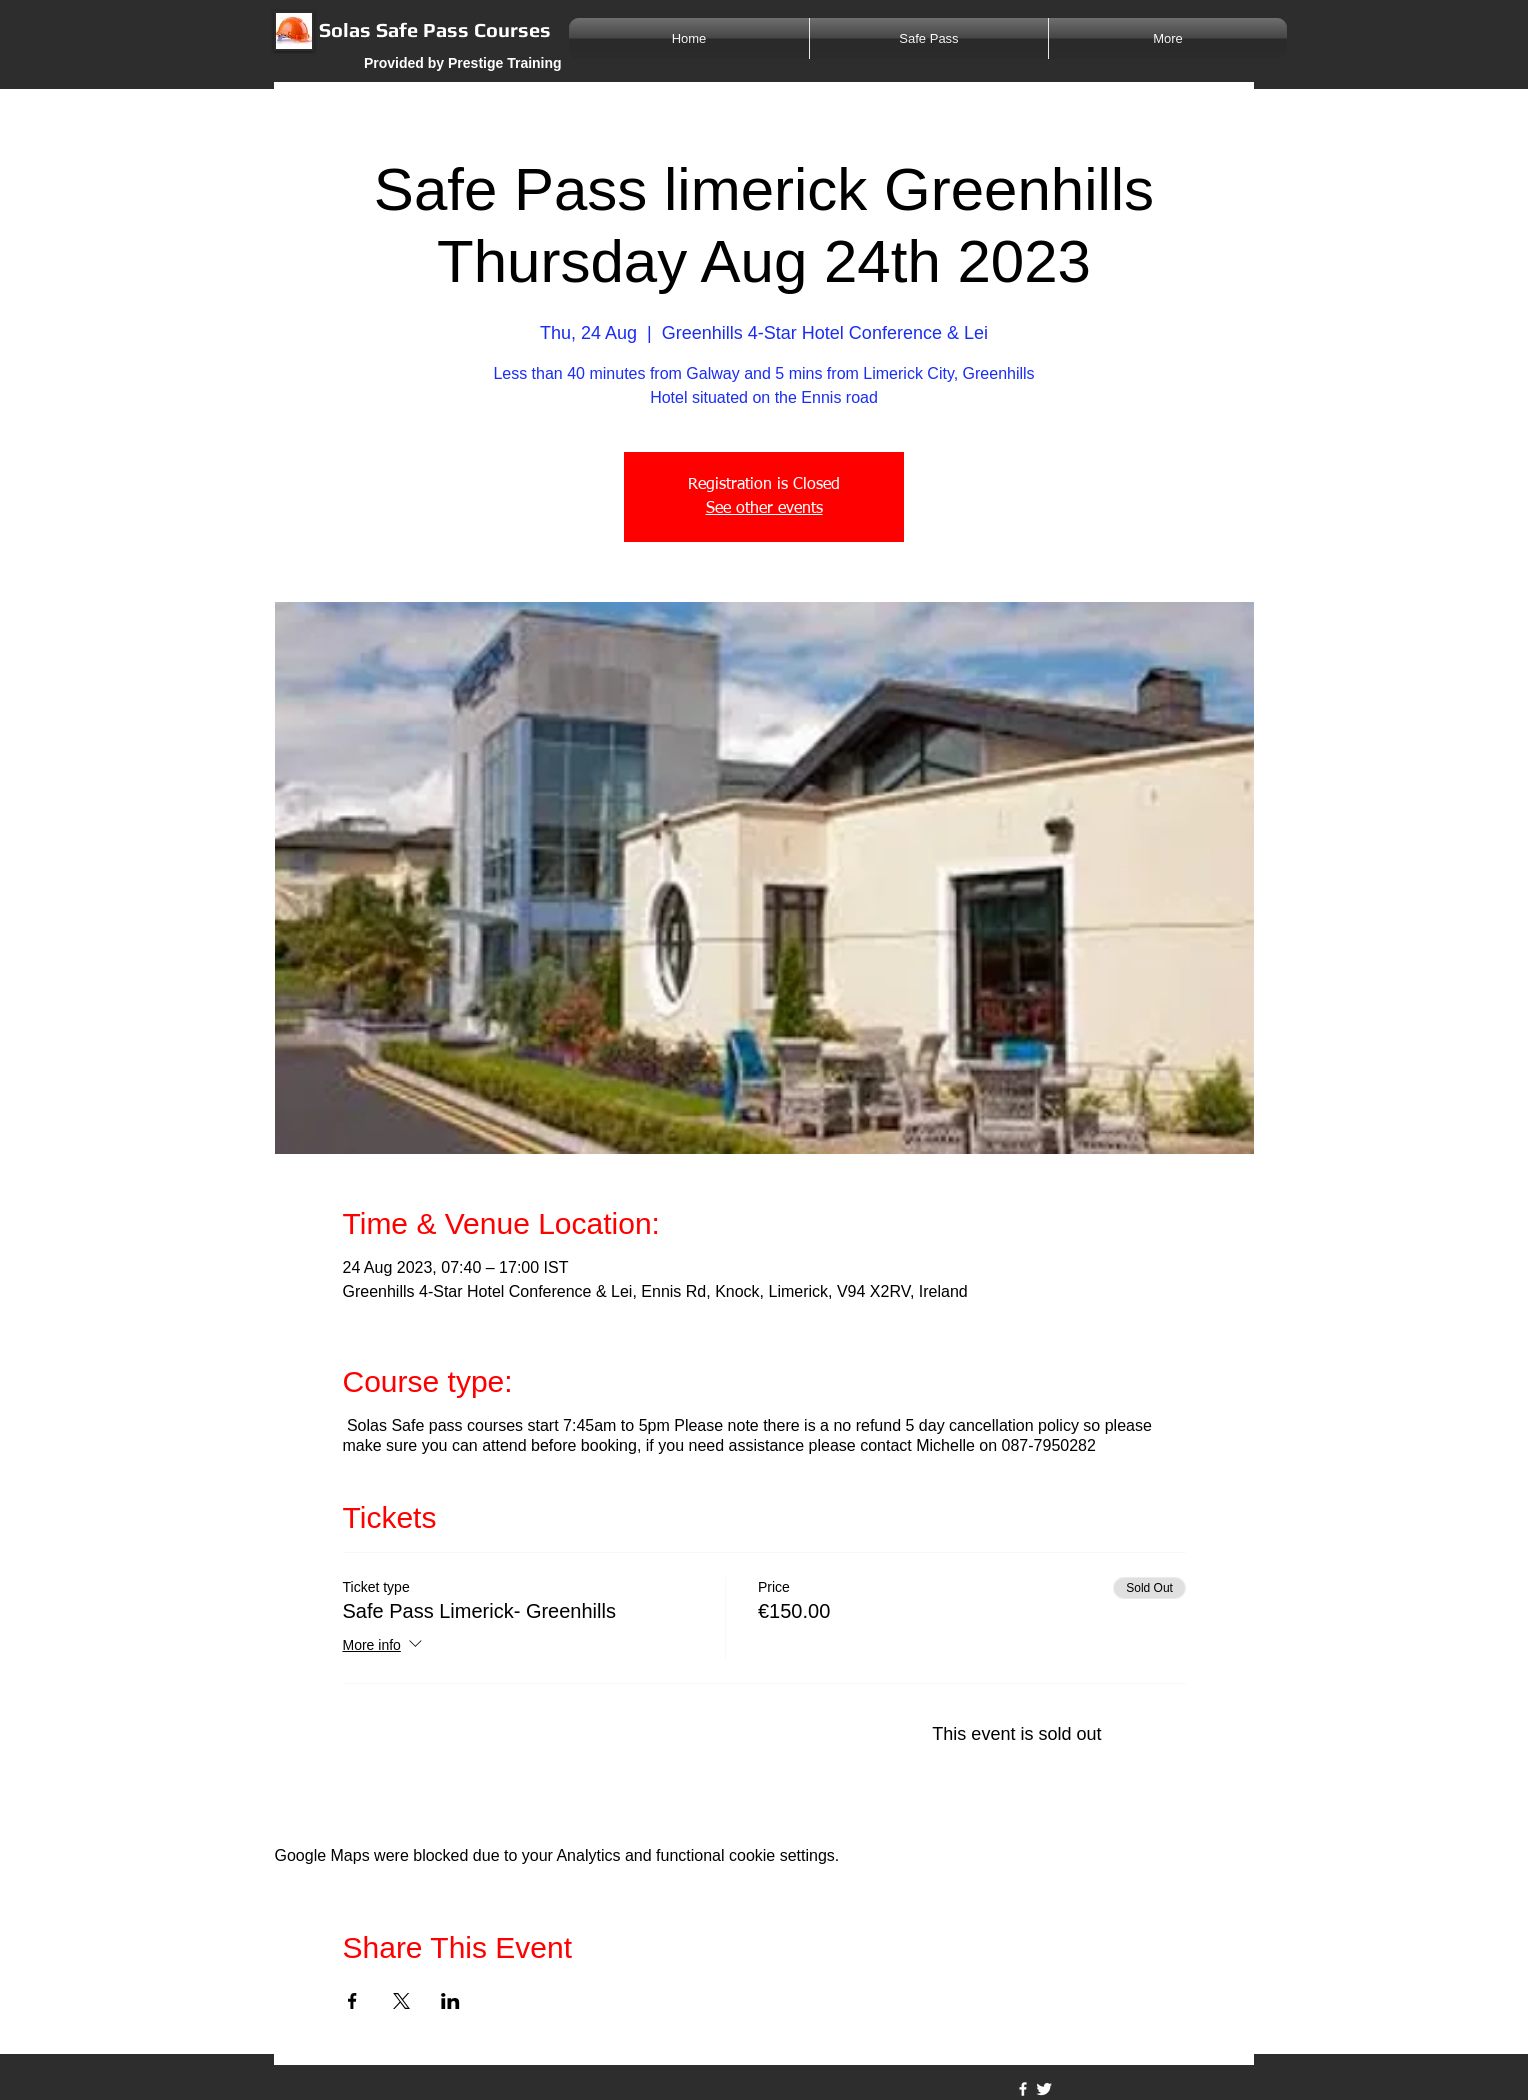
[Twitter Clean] (1044, 2089)
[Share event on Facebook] (352, 2001)
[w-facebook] (1023, 2089)
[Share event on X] (401, 2001)
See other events (764, 509)
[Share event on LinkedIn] (450, 2001)
